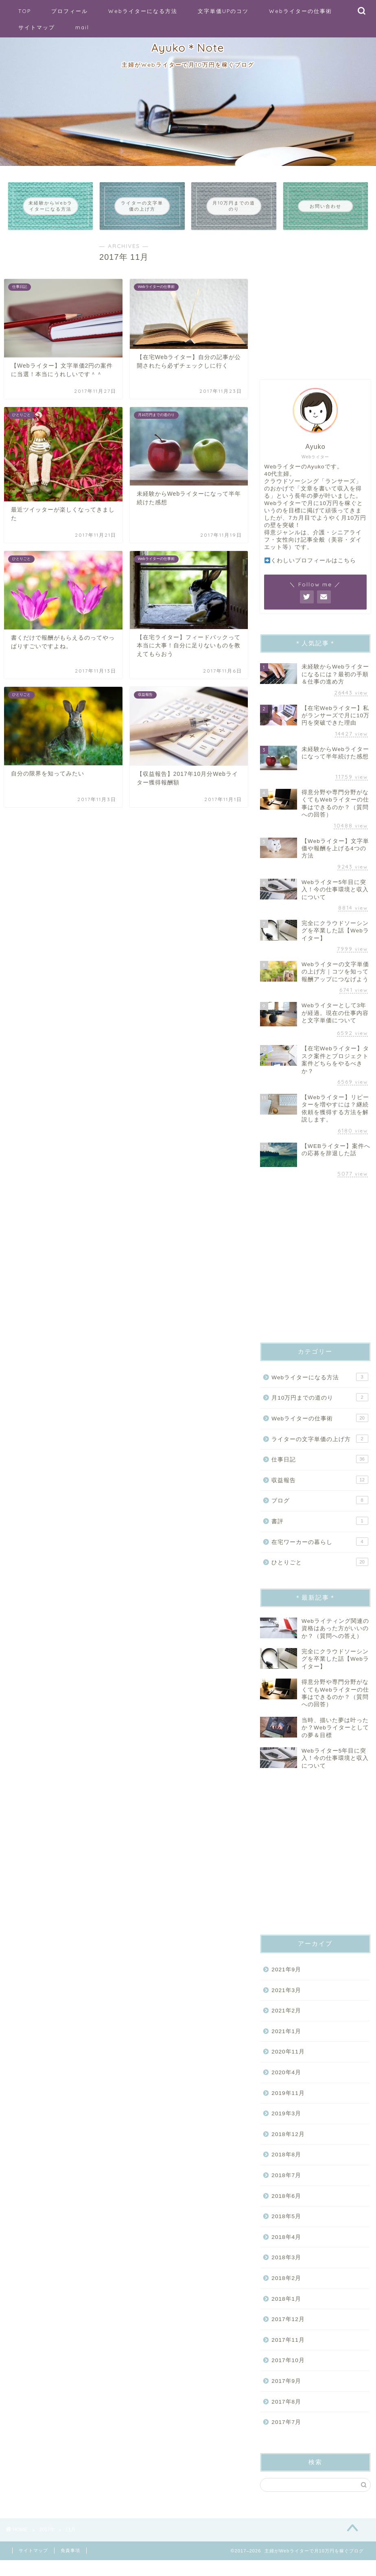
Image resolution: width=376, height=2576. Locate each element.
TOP (24, 11)
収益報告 (319, 1491)
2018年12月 (287, 2146)
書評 (319, 1533)
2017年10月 (287, 2372)
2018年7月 (286, 2187)
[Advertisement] (315, 315)
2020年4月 (286, 2085)
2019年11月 (287, 2105)
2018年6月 (286, 2208)
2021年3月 (286, 2002)
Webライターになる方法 (142, 11)
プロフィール (69, 11)
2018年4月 (286, 2249)
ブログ (319, 1512)
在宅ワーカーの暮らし (319, 1553)
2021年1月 (286, 2043)
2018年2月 (286, 2290)
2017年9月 (286, 2393)
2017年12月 (287, 2331)
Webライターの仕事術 (300, 11)
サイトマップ (36, 27)
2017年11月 (287, 2352)
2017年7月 (286, 2434)
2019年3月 (286, 2126)
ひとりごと (319, 1574)
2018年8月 (286, 2167)
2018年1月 (286, 2311)
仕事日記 (319, 1471)
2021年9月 (286, 1982)
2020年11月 (287, 2064)
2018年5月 (286, 2228)
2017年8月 (286, 2414)
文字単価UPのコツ (223, 11)
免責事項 (70, 2566)
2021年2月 (286, 2023)
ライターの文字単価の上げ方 (319, 1450)
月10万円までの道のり (319, 1409)
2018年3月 (286, 2270)
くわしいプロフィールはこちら (310, 573)
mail (82, 27)
